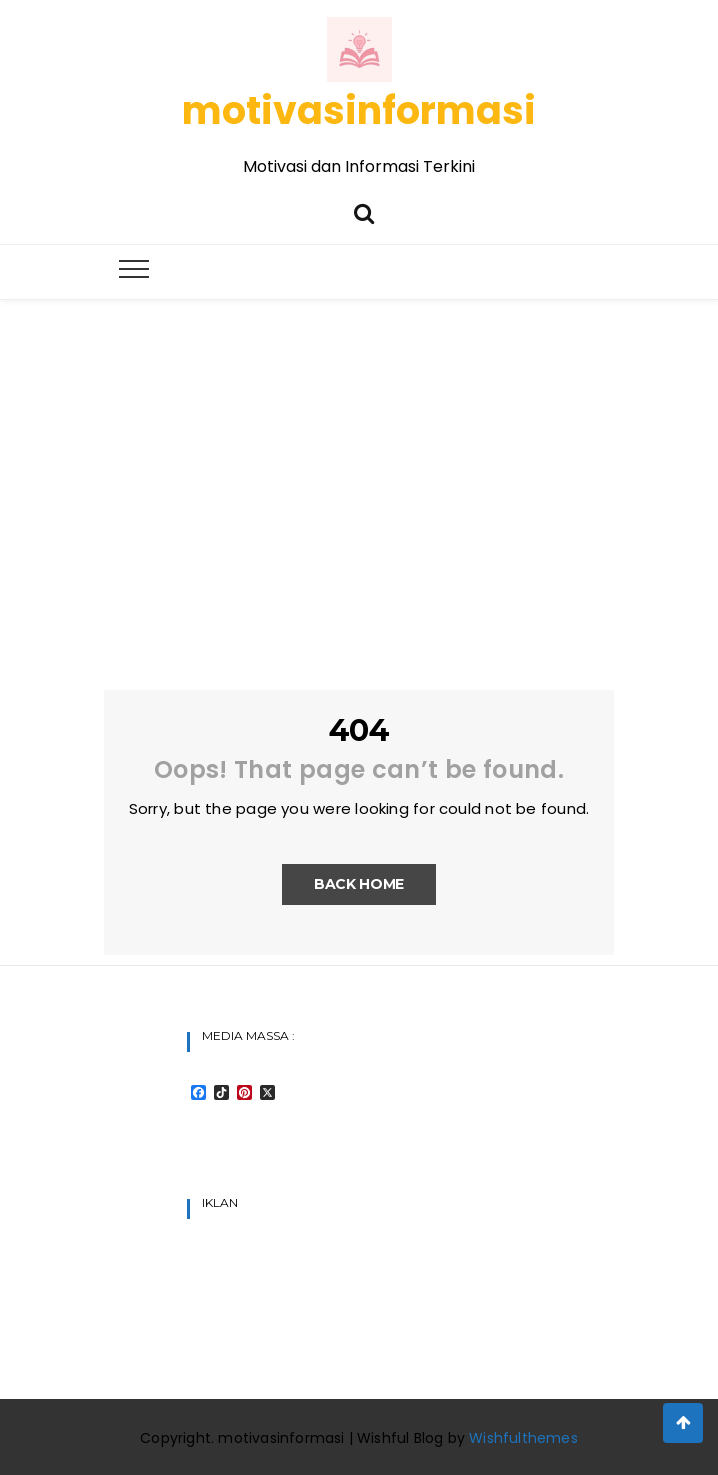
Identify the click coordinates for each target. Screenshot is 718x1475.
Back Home (359, 884)
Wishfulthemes (523, 1438)
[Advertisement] (359, 450)
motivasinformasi (359, 110)
